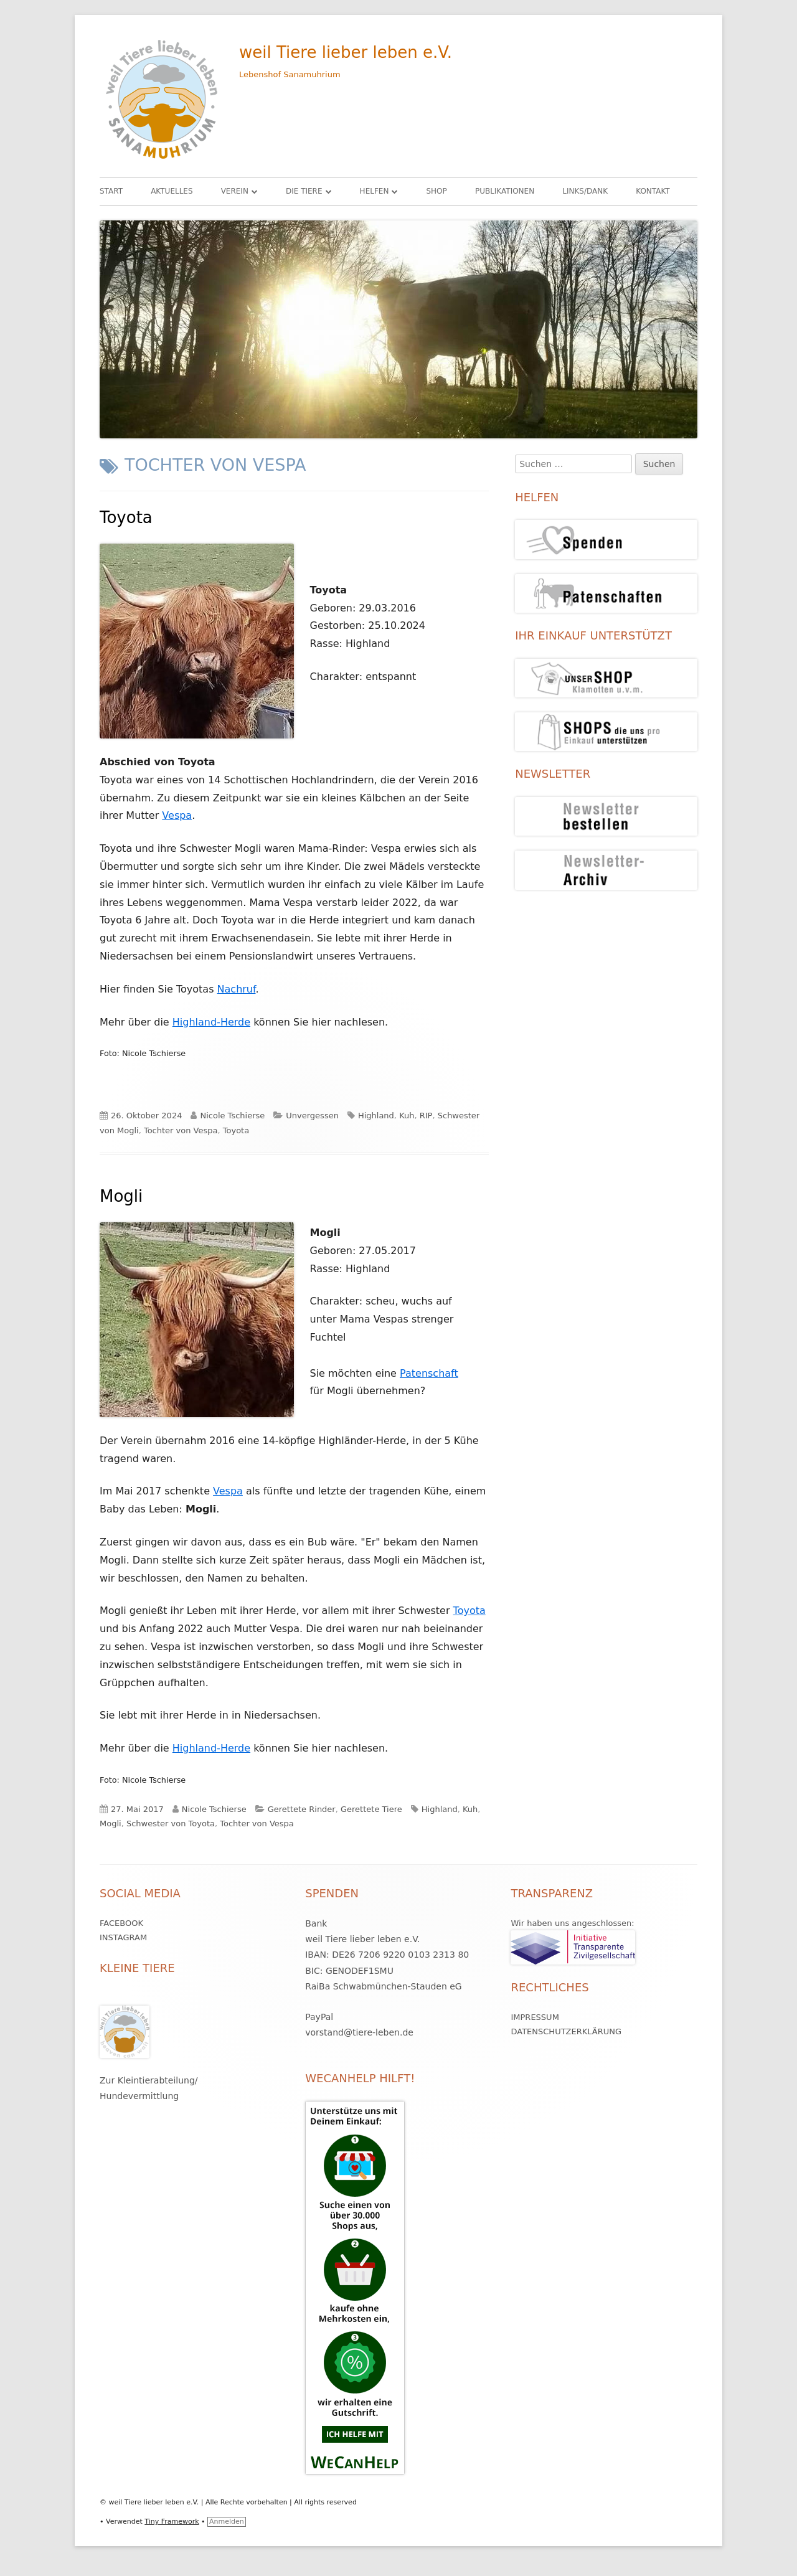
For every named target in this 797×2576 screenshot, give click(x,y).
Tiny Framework (171, 2521)
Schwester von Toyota (170, 1823)
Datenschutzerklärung (566, 2031)
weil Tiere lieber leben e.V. (345, 52)
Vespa (177, 815)
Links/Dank (585, 191)
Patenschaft (429, 1373)
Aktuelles (171, 191)
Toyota (126, 517)
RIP (426, 1115)
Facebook (121, 1923)
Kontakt (653, 191)
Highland (376, 1115)
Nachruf (236, 989)
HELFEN (374, 191)
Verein (234, 191)
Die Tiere (304, 191)
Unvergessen (312, 1115)
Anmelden (226, 2521)
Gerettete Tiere (371, 1809)
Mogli (121, 1196)
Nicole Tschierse (232, 1115)
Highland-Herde (211, 1022)
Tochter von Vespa (181, 1130)
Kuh (406, 1115)
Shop (436, 191)
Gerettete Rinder (302, 1809)
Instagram (123, 1937)
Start (111, 191)
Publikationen (504, 191)
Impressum (535, 2017)
